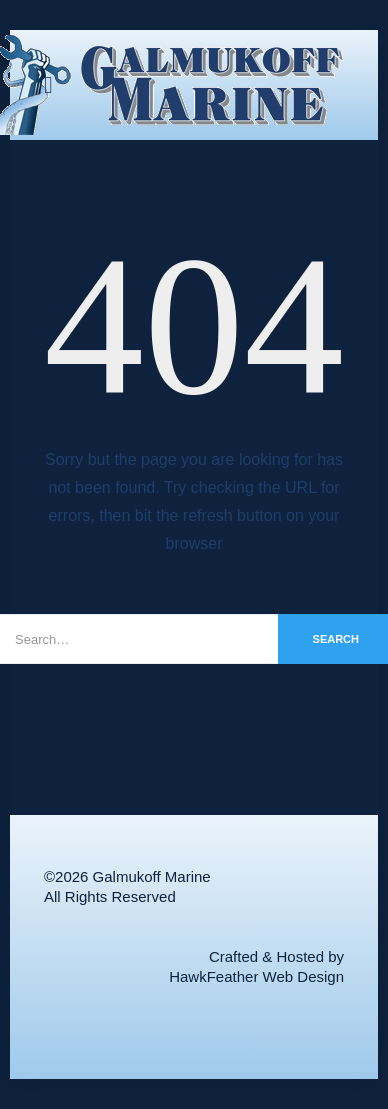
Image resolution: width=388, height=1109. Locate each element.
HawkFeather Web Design (256, 976)
